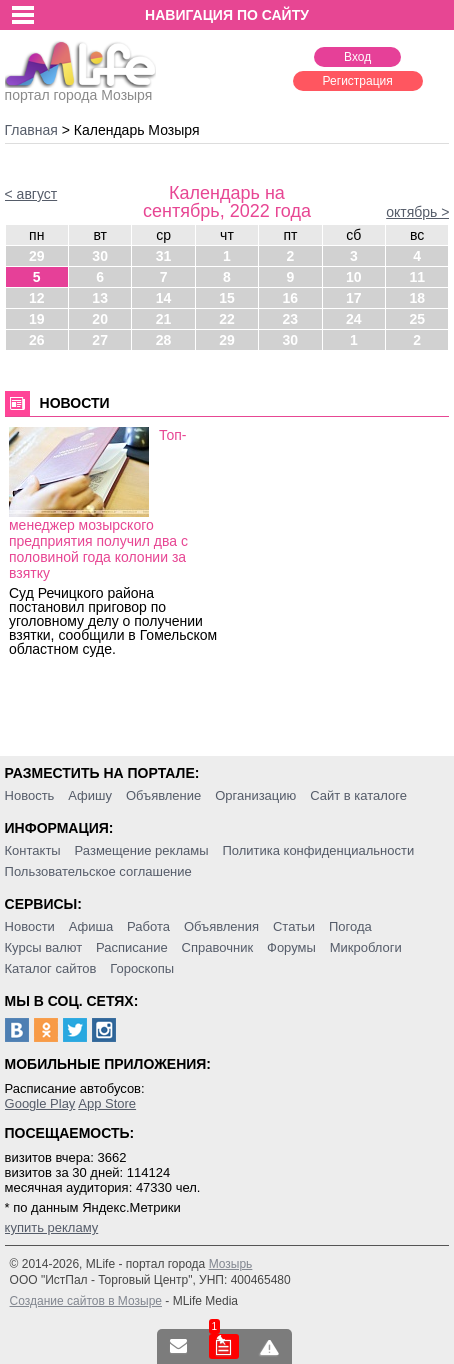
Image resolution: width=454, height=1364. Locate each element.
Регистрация (358, 81)
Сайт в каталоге (358, 795)
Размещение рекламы (142, 850)
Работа (148, 926)
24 (354, 319)
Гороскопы (142, 968)
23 (291, 319)
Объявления (221, 926)
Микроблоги (366, 947)
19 (37, 319)
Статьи (294, 926)
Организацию (255, 795)
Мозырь (231, 1264)
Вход (357, 57)
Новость (30, 795)
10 (354, 277)
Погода (350, 926)
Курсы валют (44, 947)
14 (164, 298)
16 (291, 298)
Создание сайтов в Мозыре (86, 1301)
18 (417, 298)
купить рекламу (52, 1227)
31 (164, 256)
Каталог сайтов (51, 968)
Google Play (40, 1103)
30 (100, 256)
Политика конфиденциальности (318, 850)
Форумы (291, 947)
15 (227, 298)
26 (37, 340)
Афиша (91, 926)
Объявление (163, 795)
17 (354, 298)
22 (227, 319)
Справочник (218, 947)
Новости (30, 926)
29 (37, 256)
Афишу (90, 795)
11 (417, 277)
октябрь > (417, 212)
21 (164, 319)
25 (417, 319)
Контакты (33, 850)
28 (164, 340)
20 (100, 319)
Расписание (132, 947)
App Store (107, 1103)
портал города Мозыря (80, 89)
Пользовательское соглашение (98, 871)
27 (100, 340)
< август (31, 194)
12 (37, 298)
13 (100, 298)
